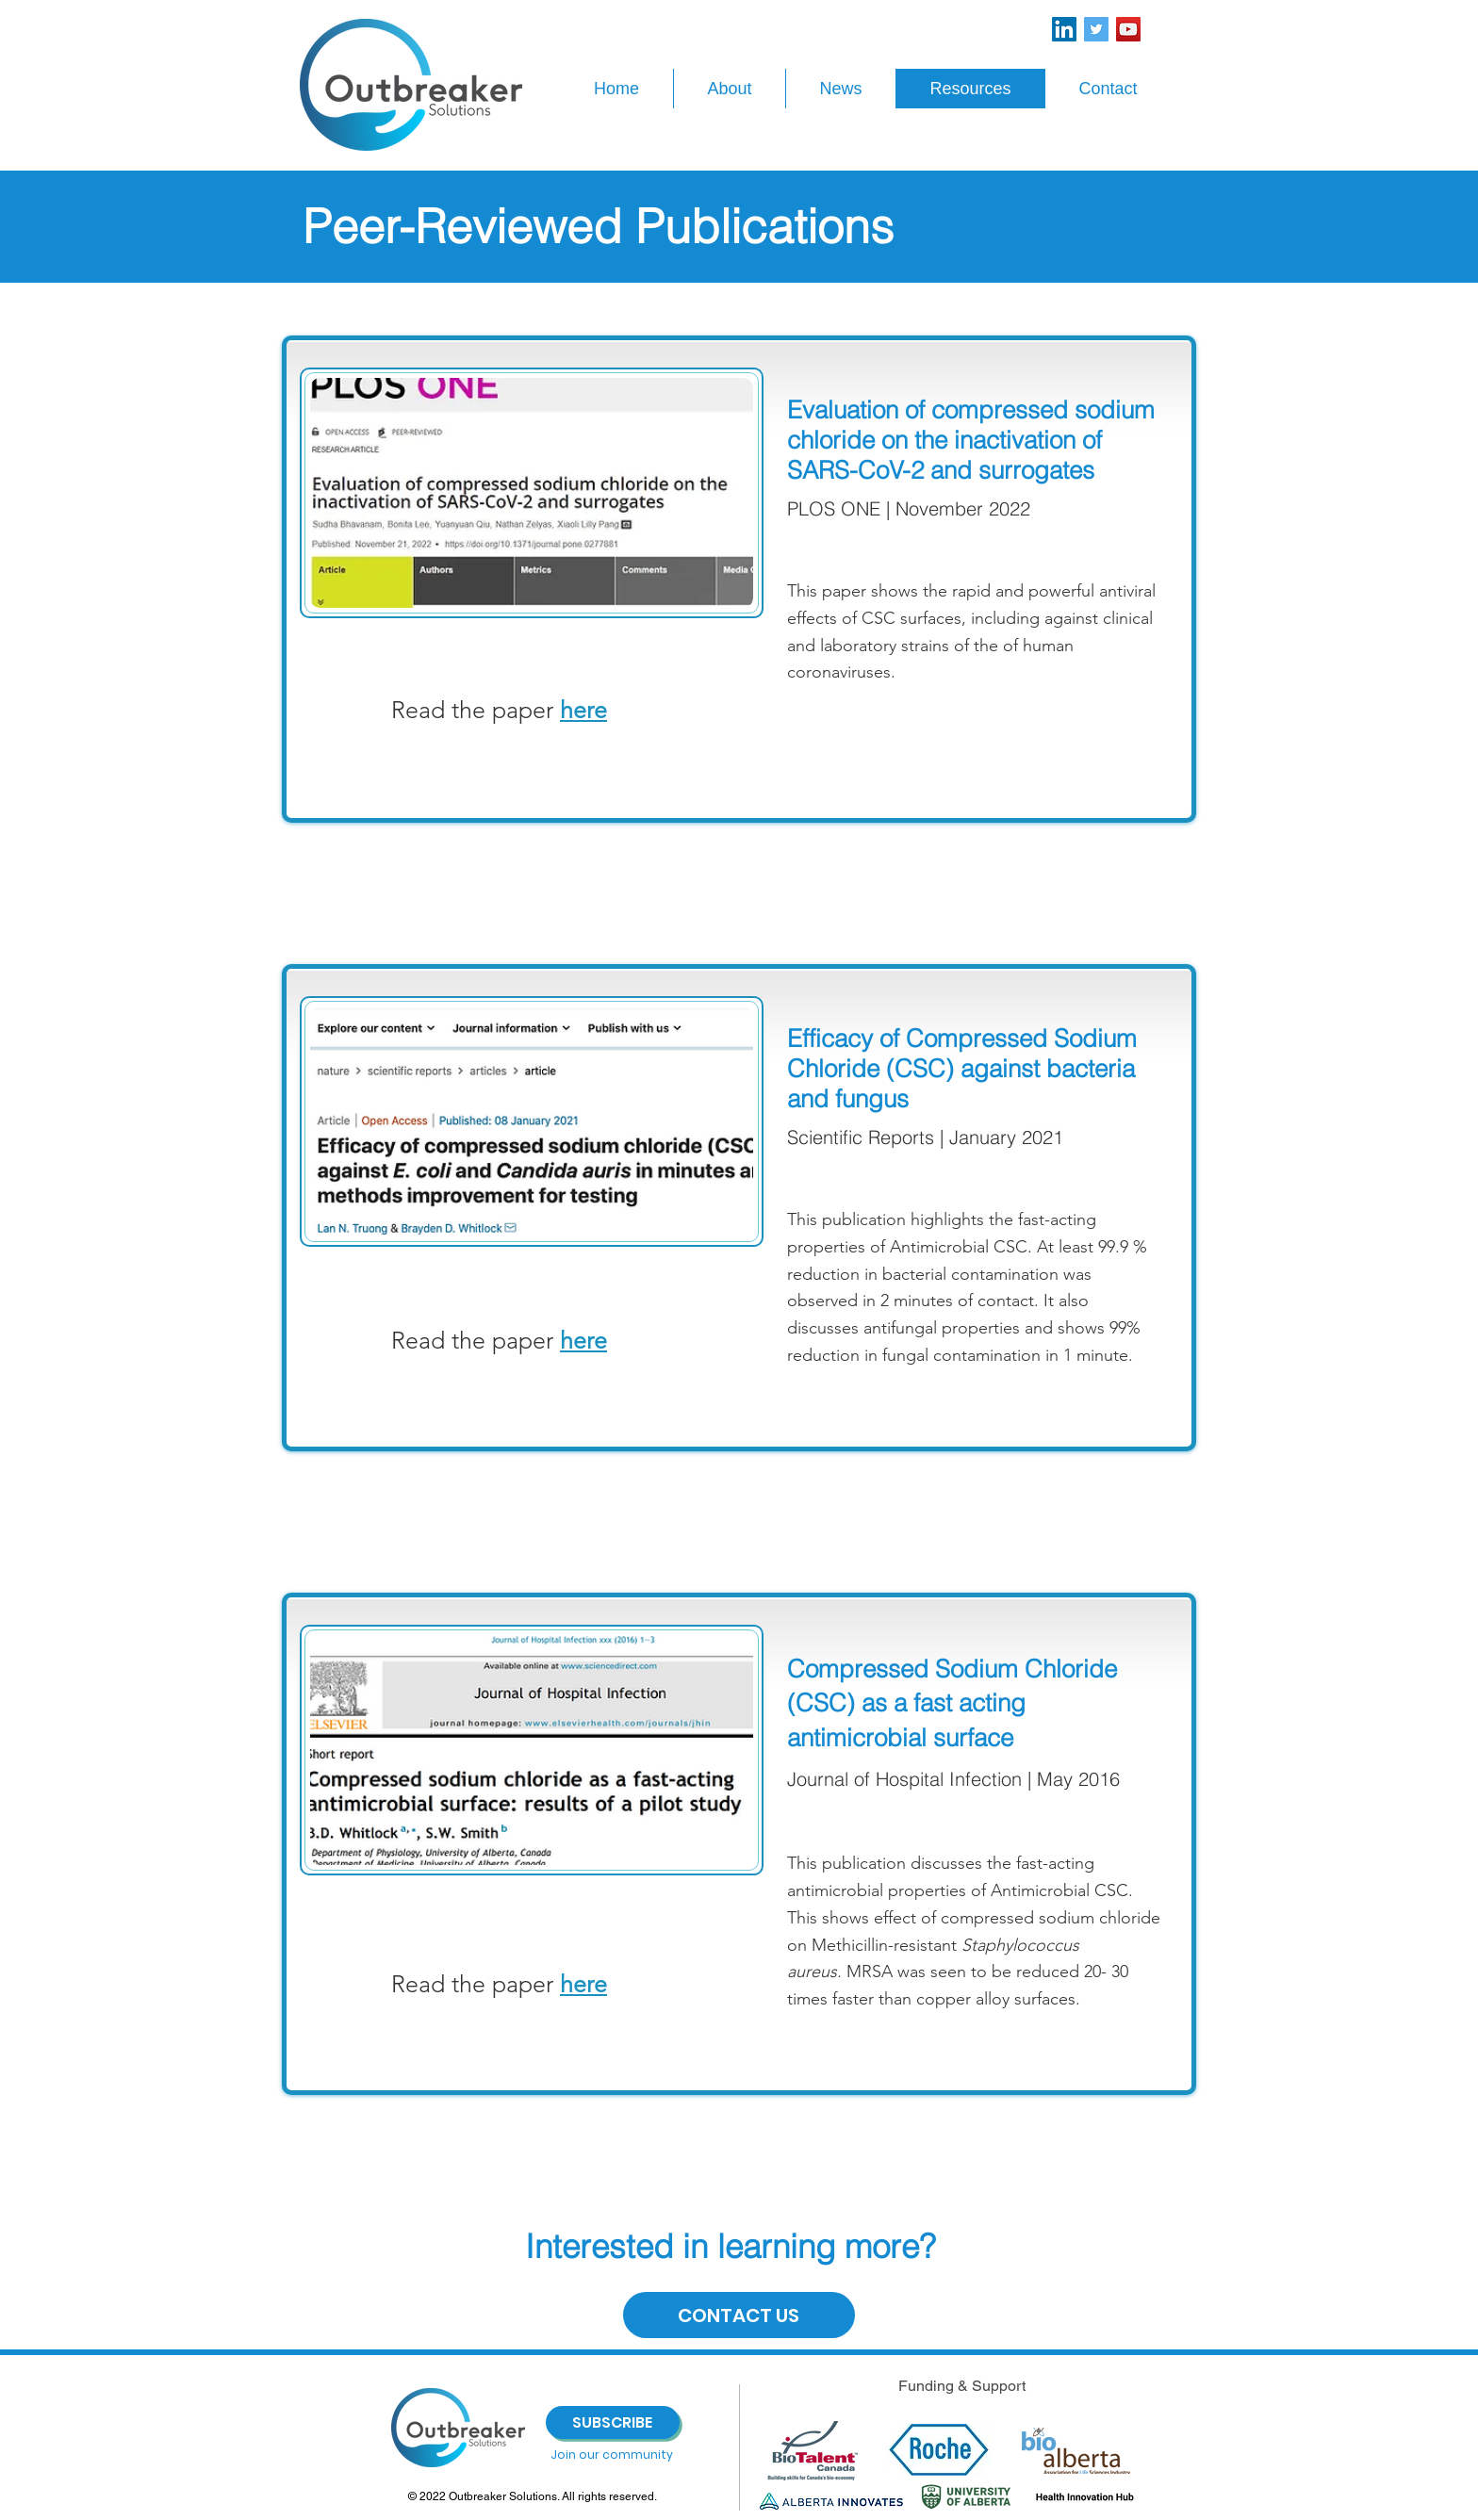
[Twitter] (1096, 29)
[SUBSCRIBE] (613, 2422)
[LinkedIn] (1064, 29)
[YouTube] (1128, 29)
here (583, 1340)
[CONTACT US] (739, 2315)
